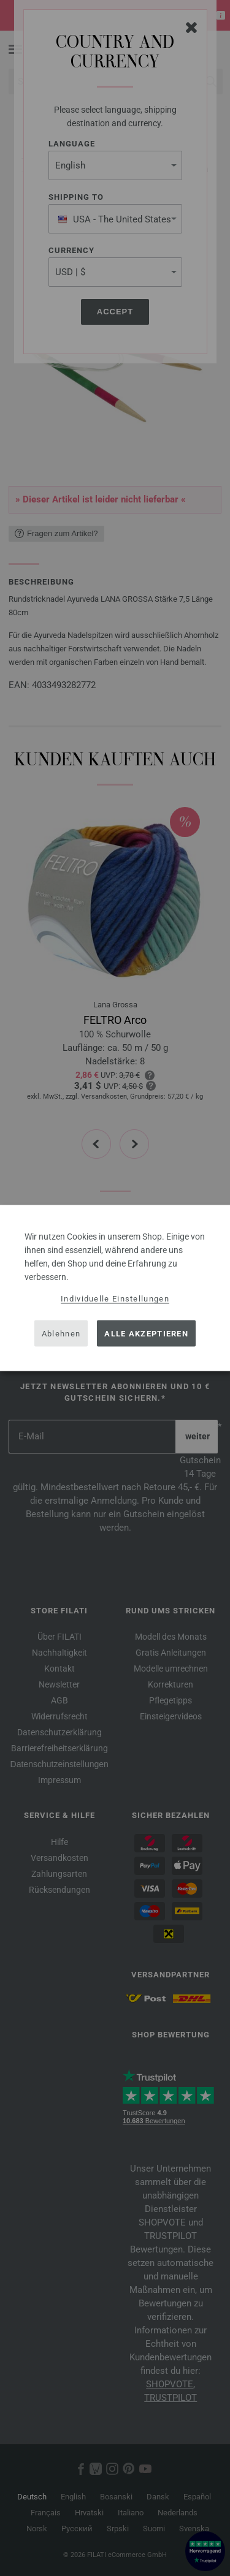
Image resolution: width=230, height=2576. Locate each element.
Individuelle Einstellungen (115, 1298)
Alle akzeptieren (146, 1333)
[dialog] (115, 1288)
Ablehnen (61, 1333)
